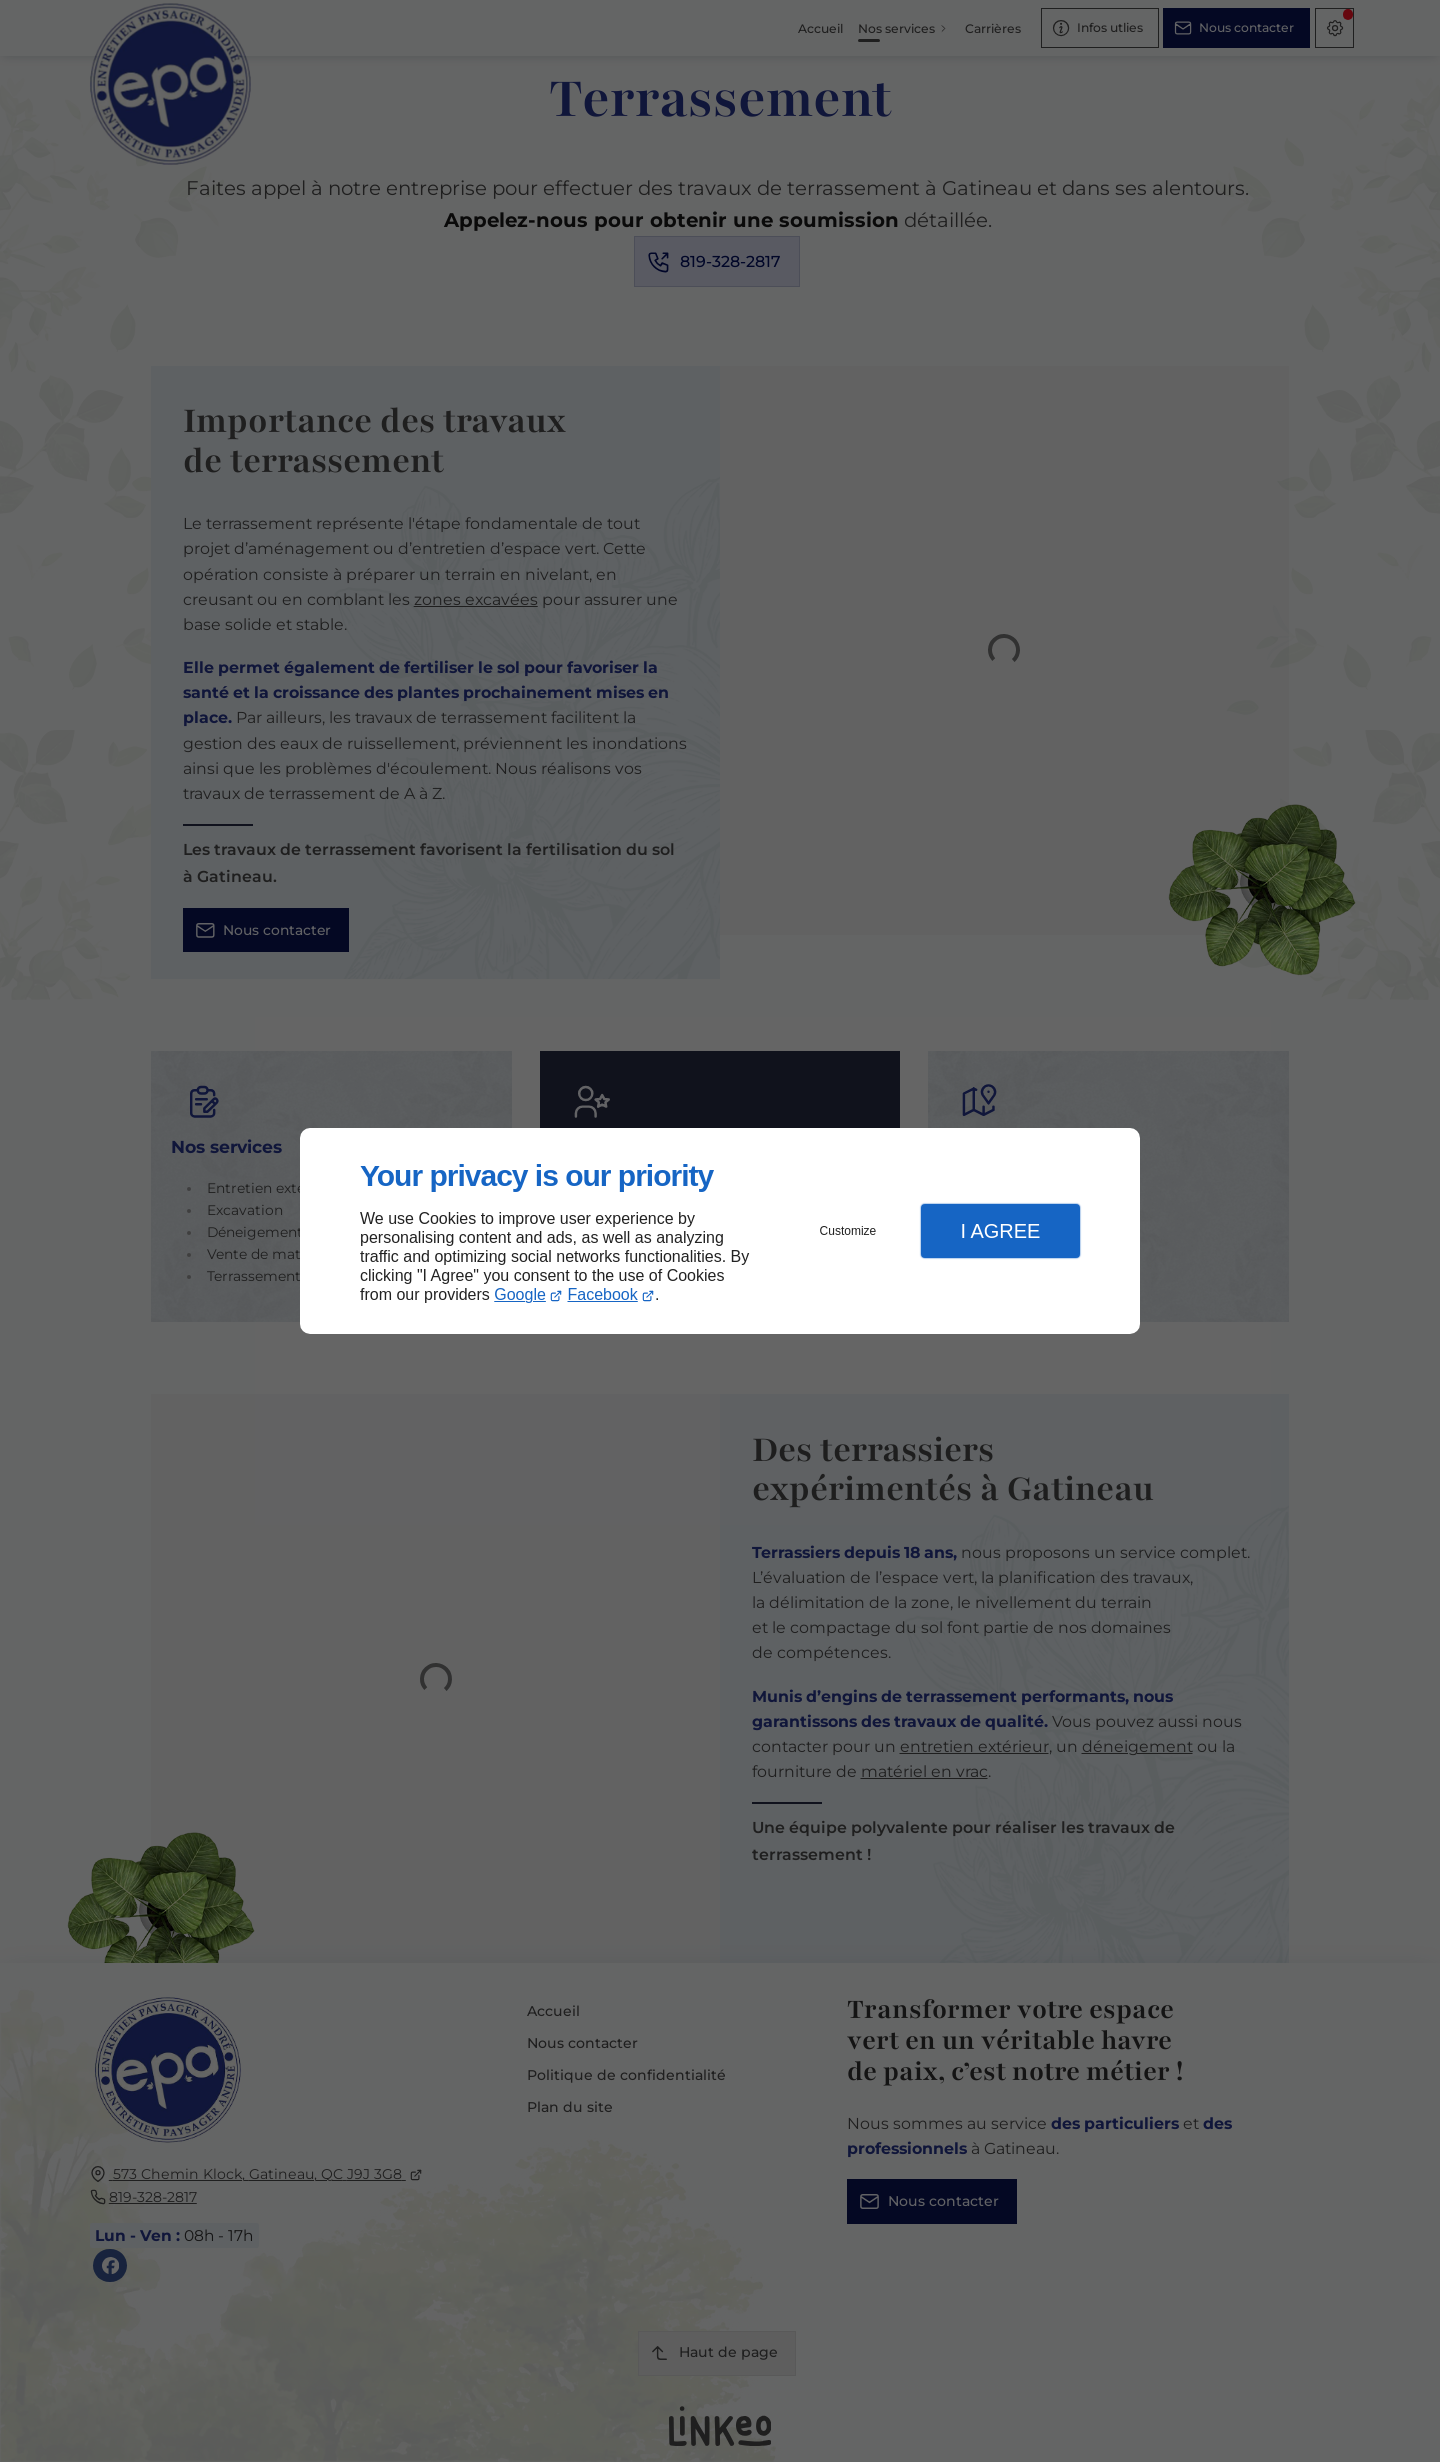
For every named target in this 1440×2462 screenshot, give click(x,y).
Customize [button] (848, 1231)
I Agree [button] (1000, 1231)
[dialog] (720, 1231)
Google (520, 1294)
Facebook (603, 1294)
